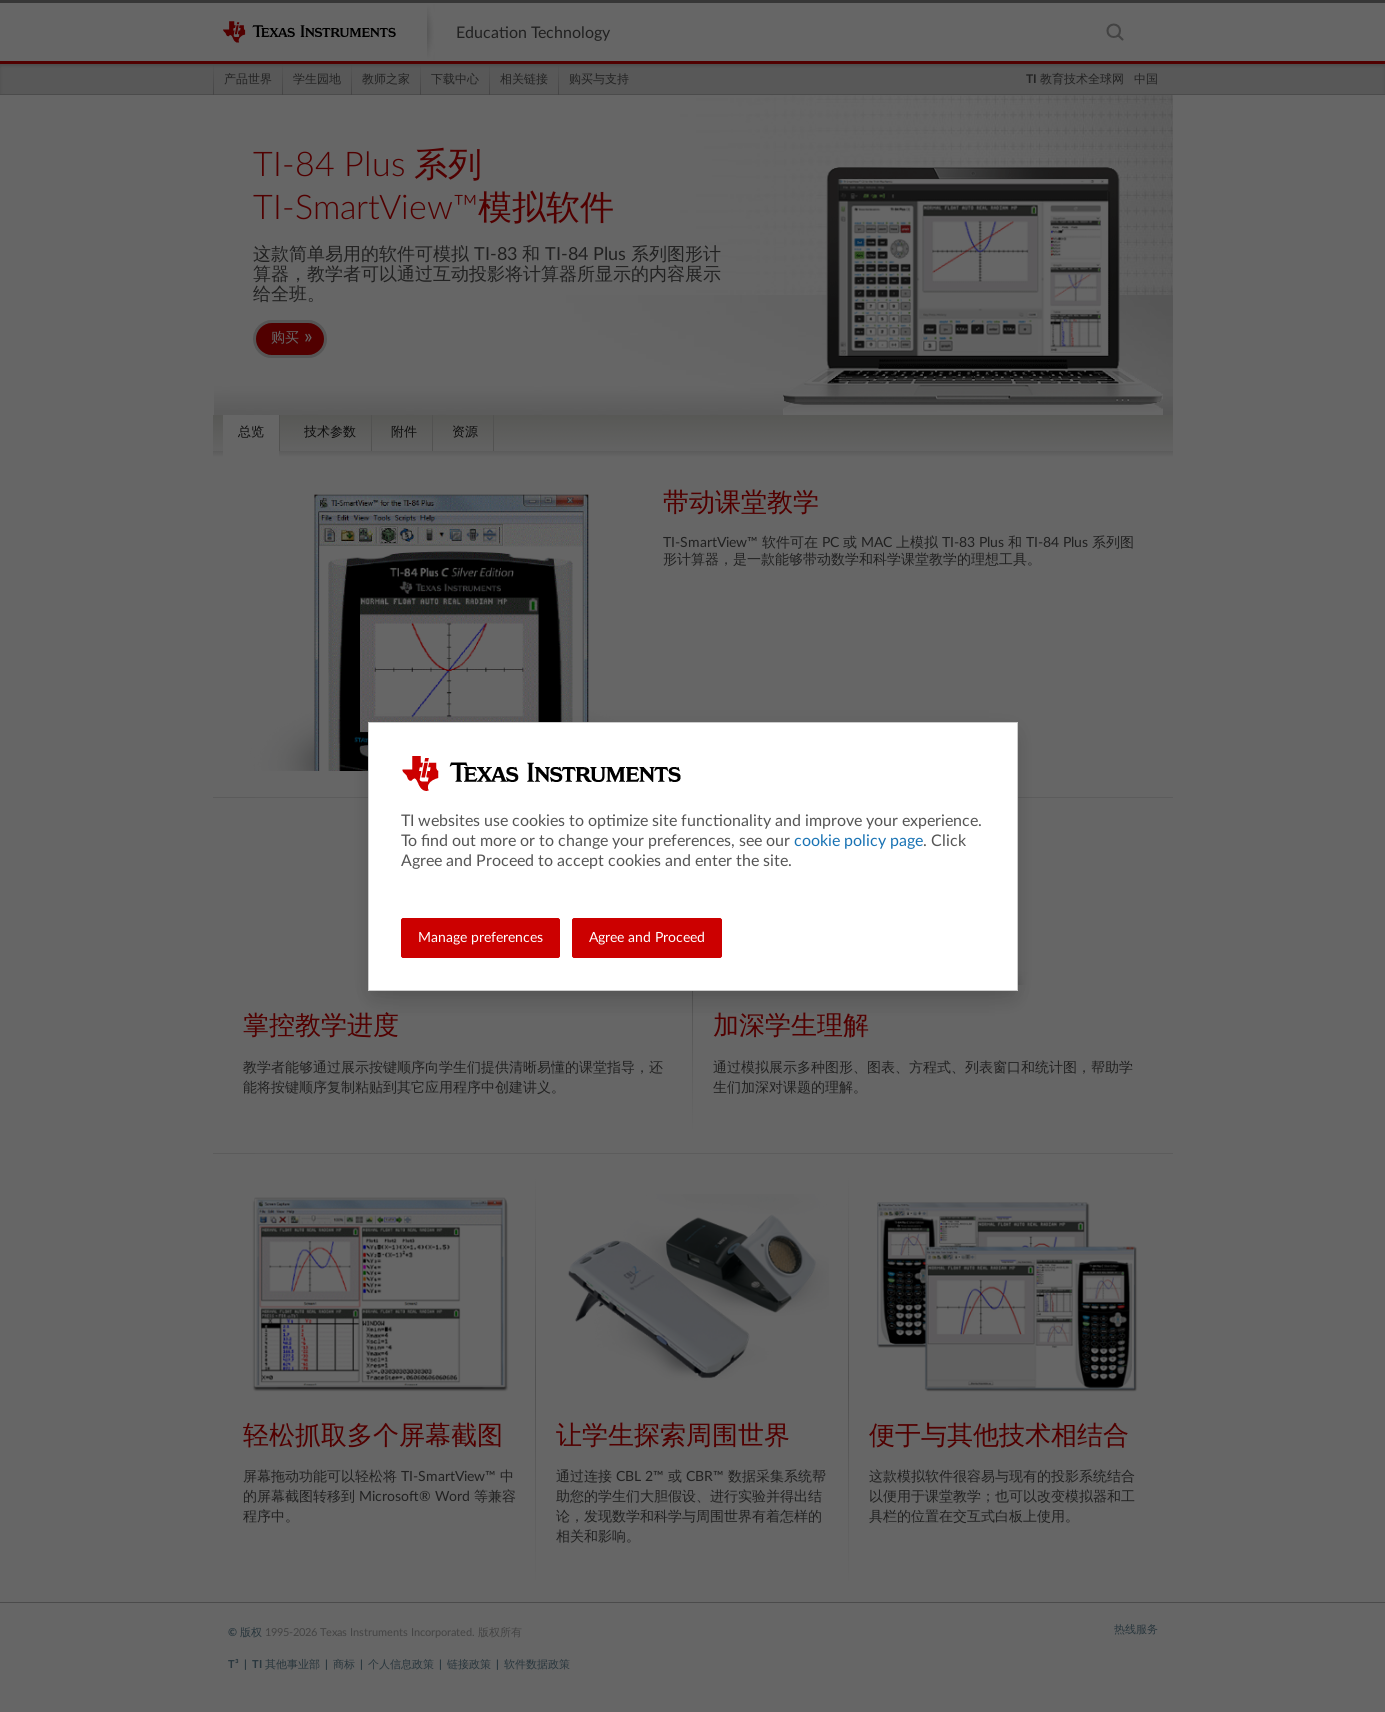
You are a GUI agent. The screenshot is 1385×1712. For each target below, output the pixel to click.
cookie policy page (858, 841)
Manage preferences (480, 938)
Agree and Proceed (647, 938)
